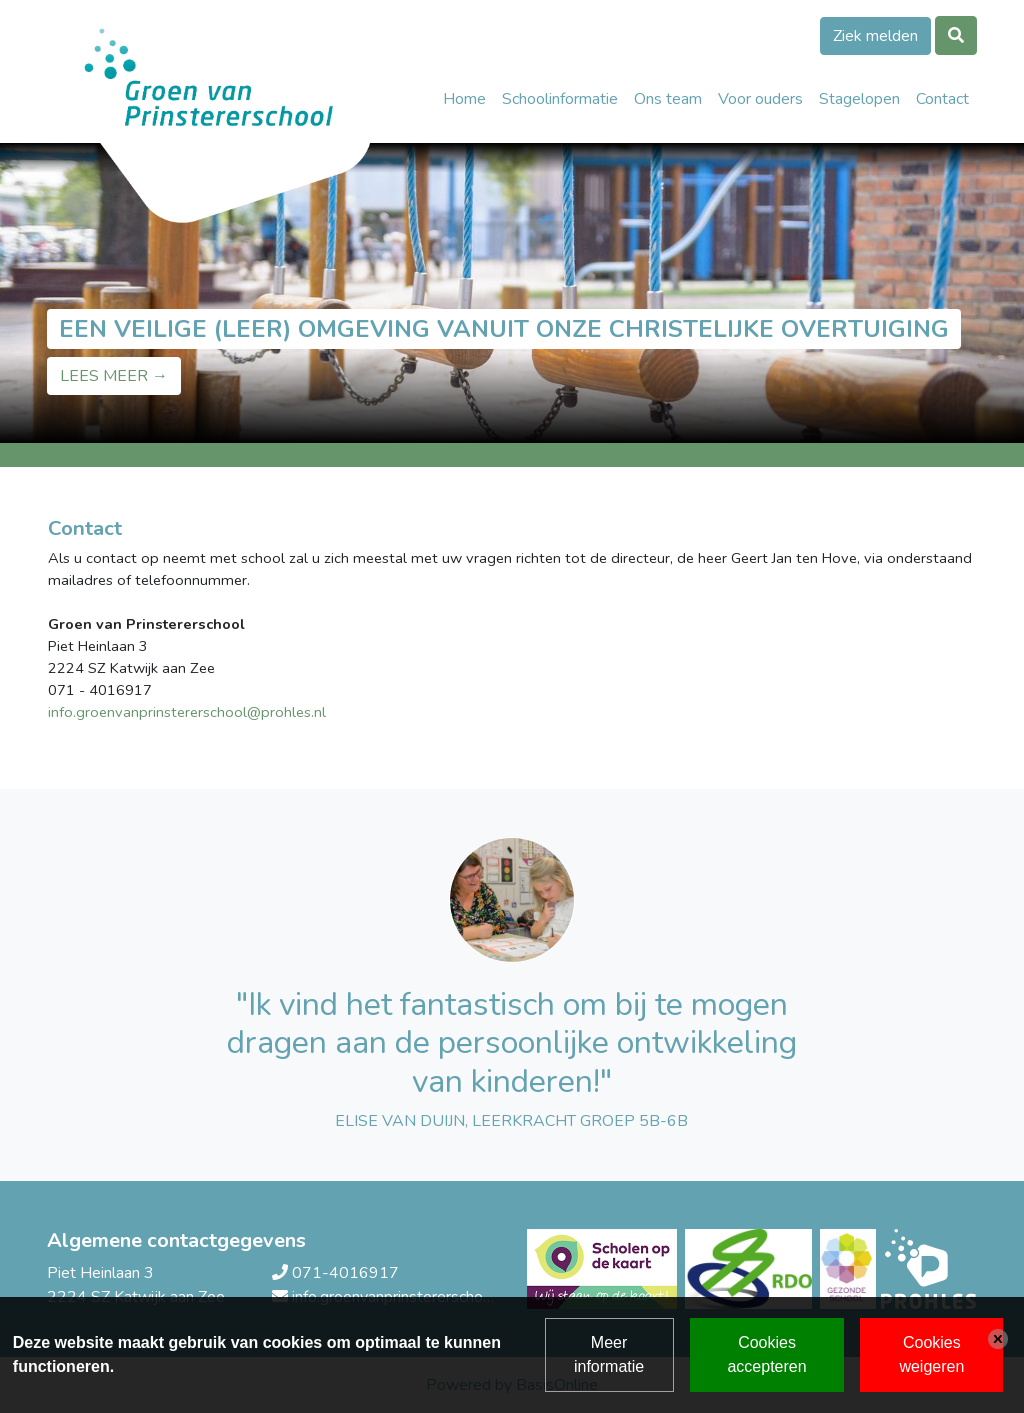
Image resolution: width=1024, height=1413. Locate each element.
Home (464, 99)
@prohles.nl (286, 712)
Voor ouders (760, 99)
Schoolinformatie (560, 99)
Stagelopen (859, 99)
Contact (942, 99)
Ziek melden (875, 36)
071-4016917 (345, 1273)
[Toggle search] (956, 35)
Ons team (668, 99)
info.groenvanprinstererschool (147, 712)
